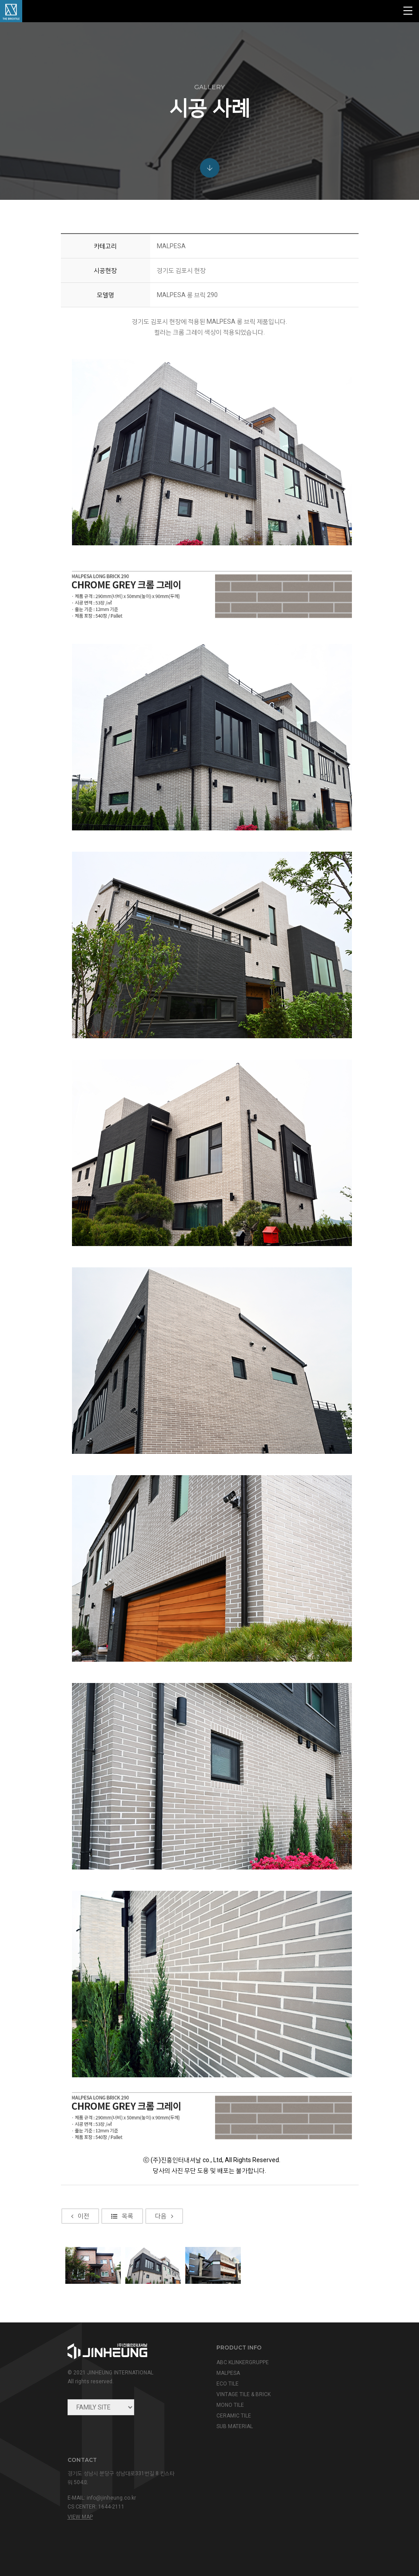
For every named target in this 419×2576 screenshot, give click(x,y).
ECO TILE (227, 2384)
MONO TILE (230, 2405)
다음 (164, 2243)
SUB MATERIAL (234, 2426)
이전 (80, 2243)
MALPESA (228, 2373)
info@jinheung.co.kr (111, 2498)
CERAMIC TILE (233, 2416)
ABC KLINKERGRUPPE (242, 2362)
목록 (122, 2243)
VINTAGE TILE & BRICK (243, 2394)
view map (80, 2517)
